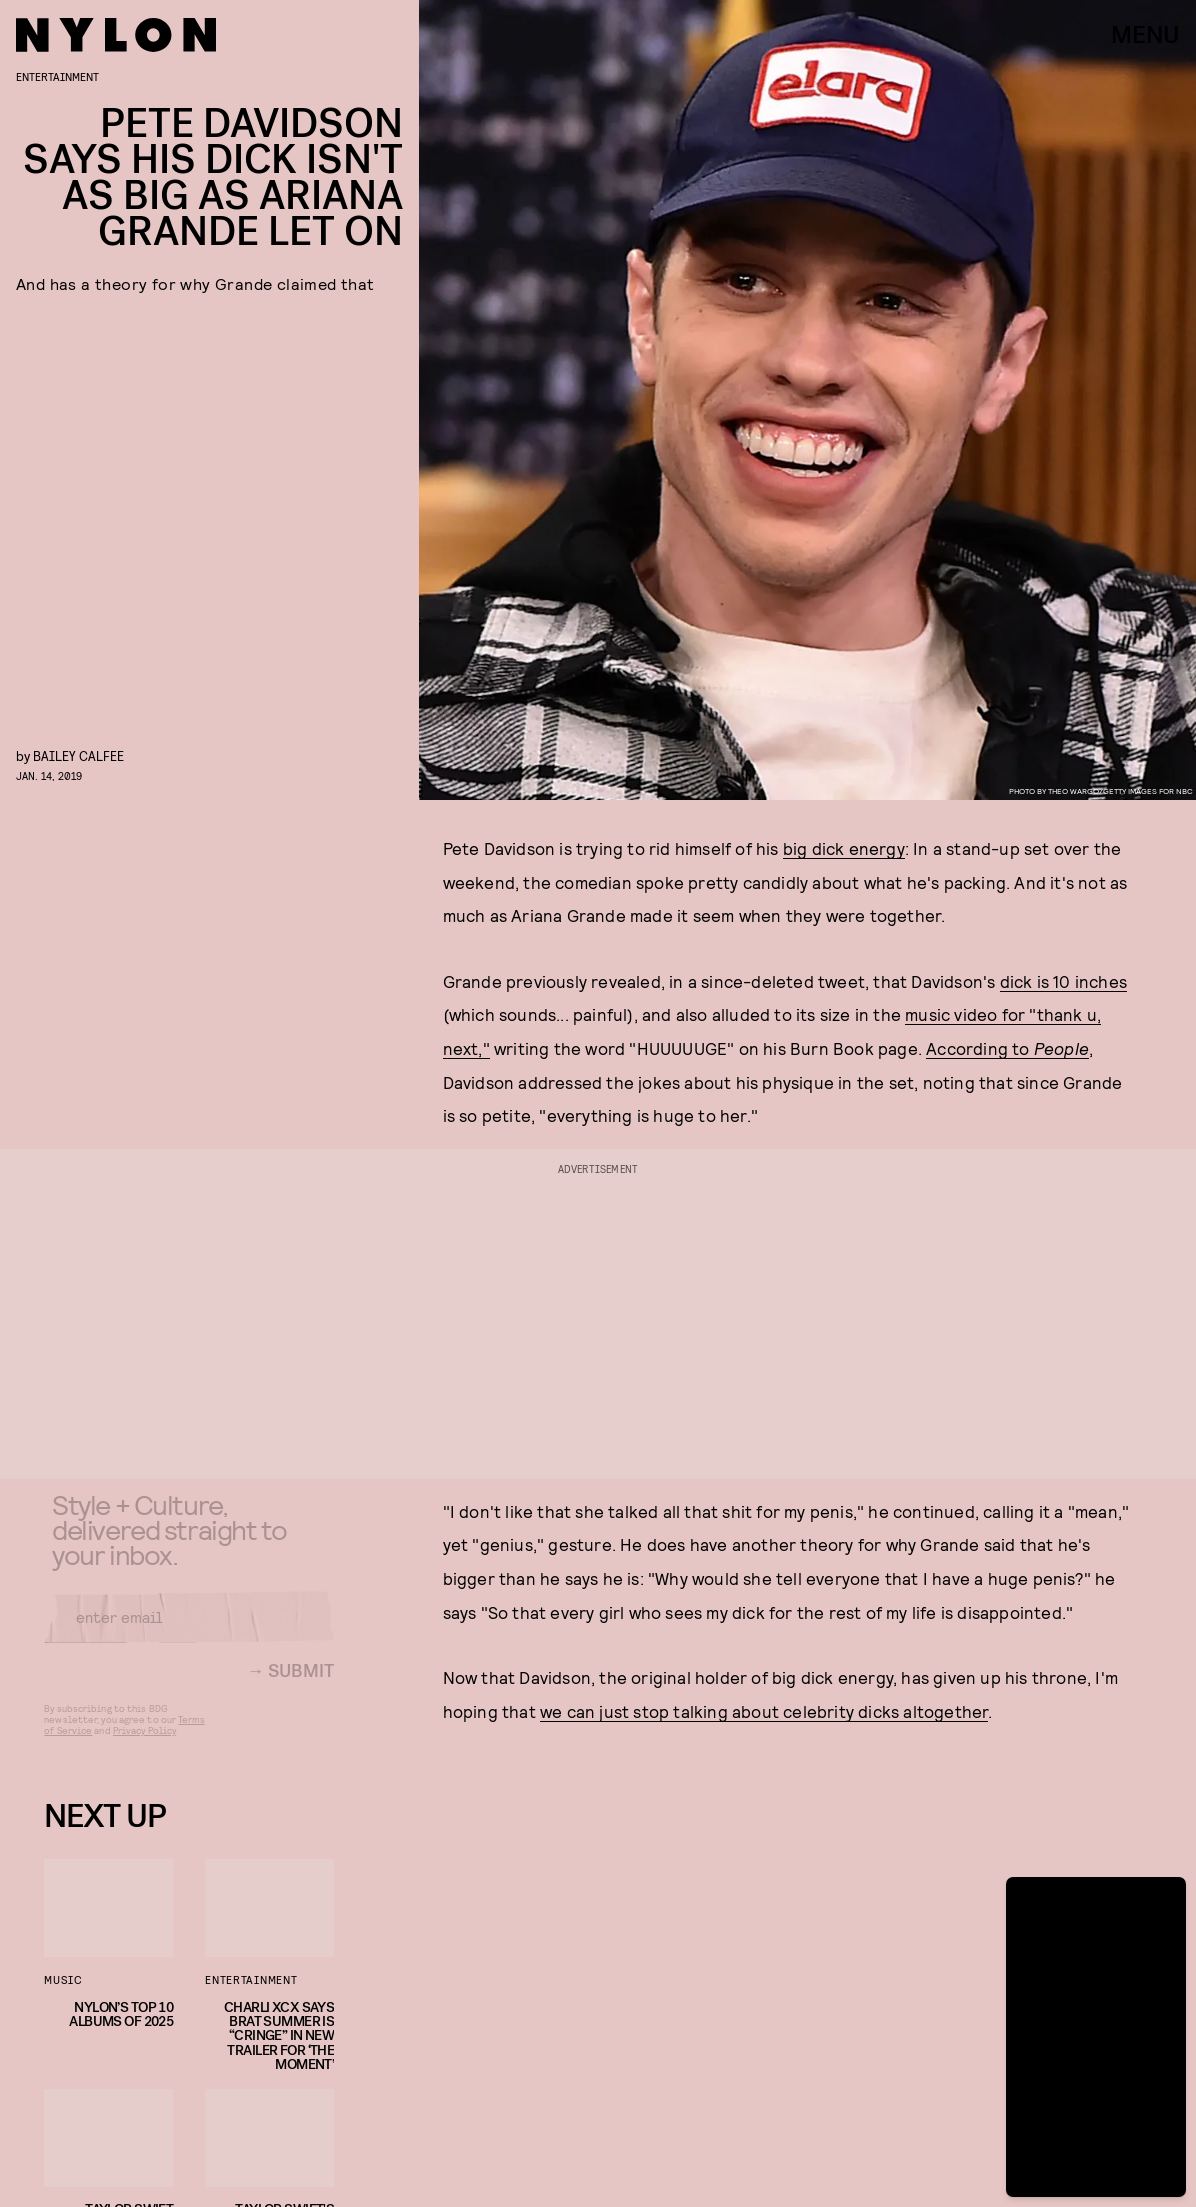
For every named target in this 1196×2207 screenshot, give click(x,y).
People (1061, 1048)
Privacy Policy (144, 1745)
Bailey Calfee (78, 755)
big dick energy (844, 848)
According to (980, 1048)
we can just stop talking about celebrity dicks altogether (764, 1711)
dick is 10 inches (1063, 981)
